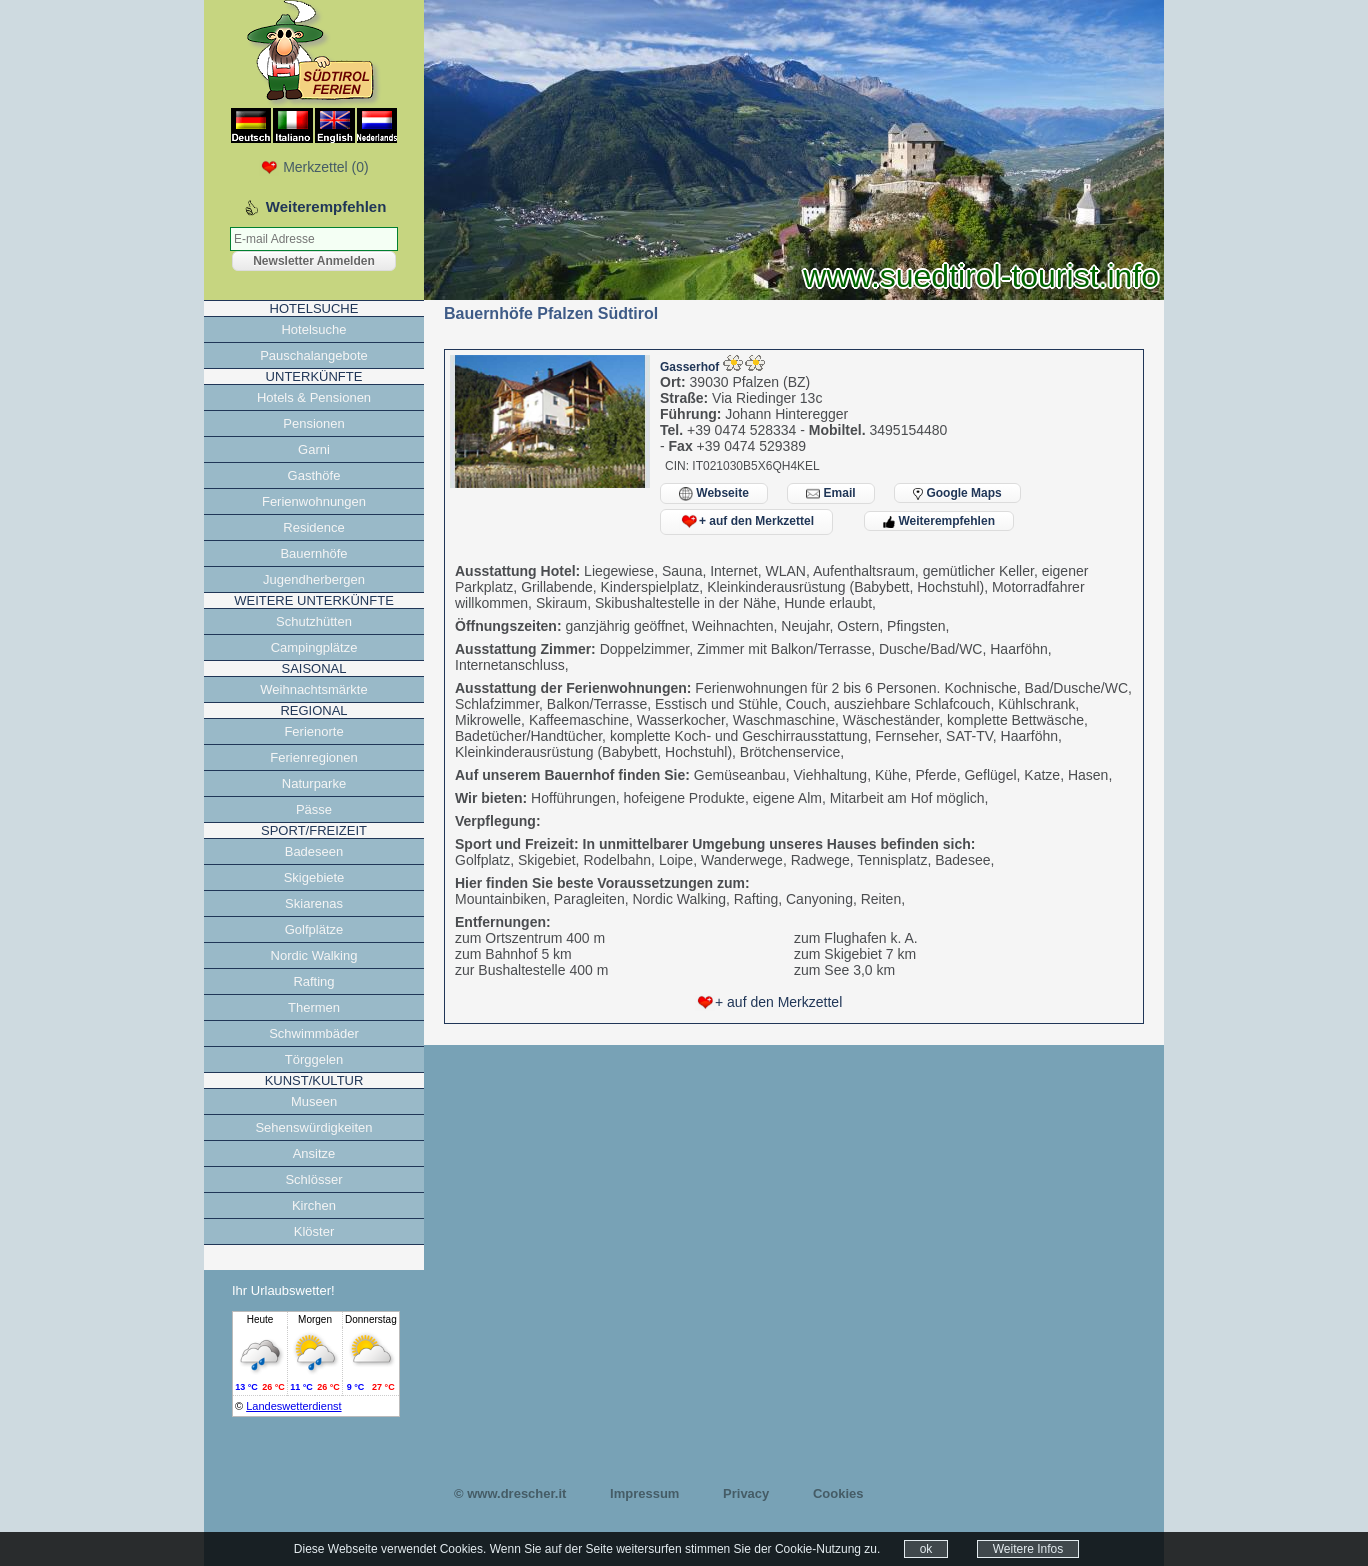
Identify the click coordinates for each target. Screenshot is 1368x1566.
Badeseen (314, 851)
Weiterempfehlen (939, 521)
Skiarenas (314, 903)
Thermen (314, 1007)
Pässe (314, 809)
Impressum (644, 1493)
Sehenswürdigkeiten (313, 1127)
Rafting (313, 981)
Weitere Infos (1028, 1549)
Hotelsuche (313, 329)
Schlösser (313, 1179)
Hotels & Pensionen (314, 397)
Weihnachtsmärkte (313, 689)
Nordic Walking (314, 955)
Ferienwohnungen (314, 501)
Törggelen (314, 1059)
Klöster (314, 1231)
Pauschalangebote (314, 355)
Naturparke (314, 783)
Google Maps (957, 493)
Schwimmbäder (314, 1033)
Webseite (714, 493)
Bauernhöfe (313, 553)
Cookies (838, 1493)
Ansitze (314, 1153)
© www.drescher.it (510, 1493)
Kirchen (314, 1205)
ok (926, 1549)
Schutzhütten (314, 621)
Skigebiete (314, 877)
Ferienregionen (313, 757)
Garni (314, 449)
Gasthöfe (314, 475)
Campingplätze (314, 647)
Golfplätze (314, 929)
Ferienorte (313, 731)
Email (830, 493)
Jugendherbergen (314, 579)
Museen (314, 1101)
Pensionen (313, 423)
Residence (313, 527)
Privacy (746, 1493)
